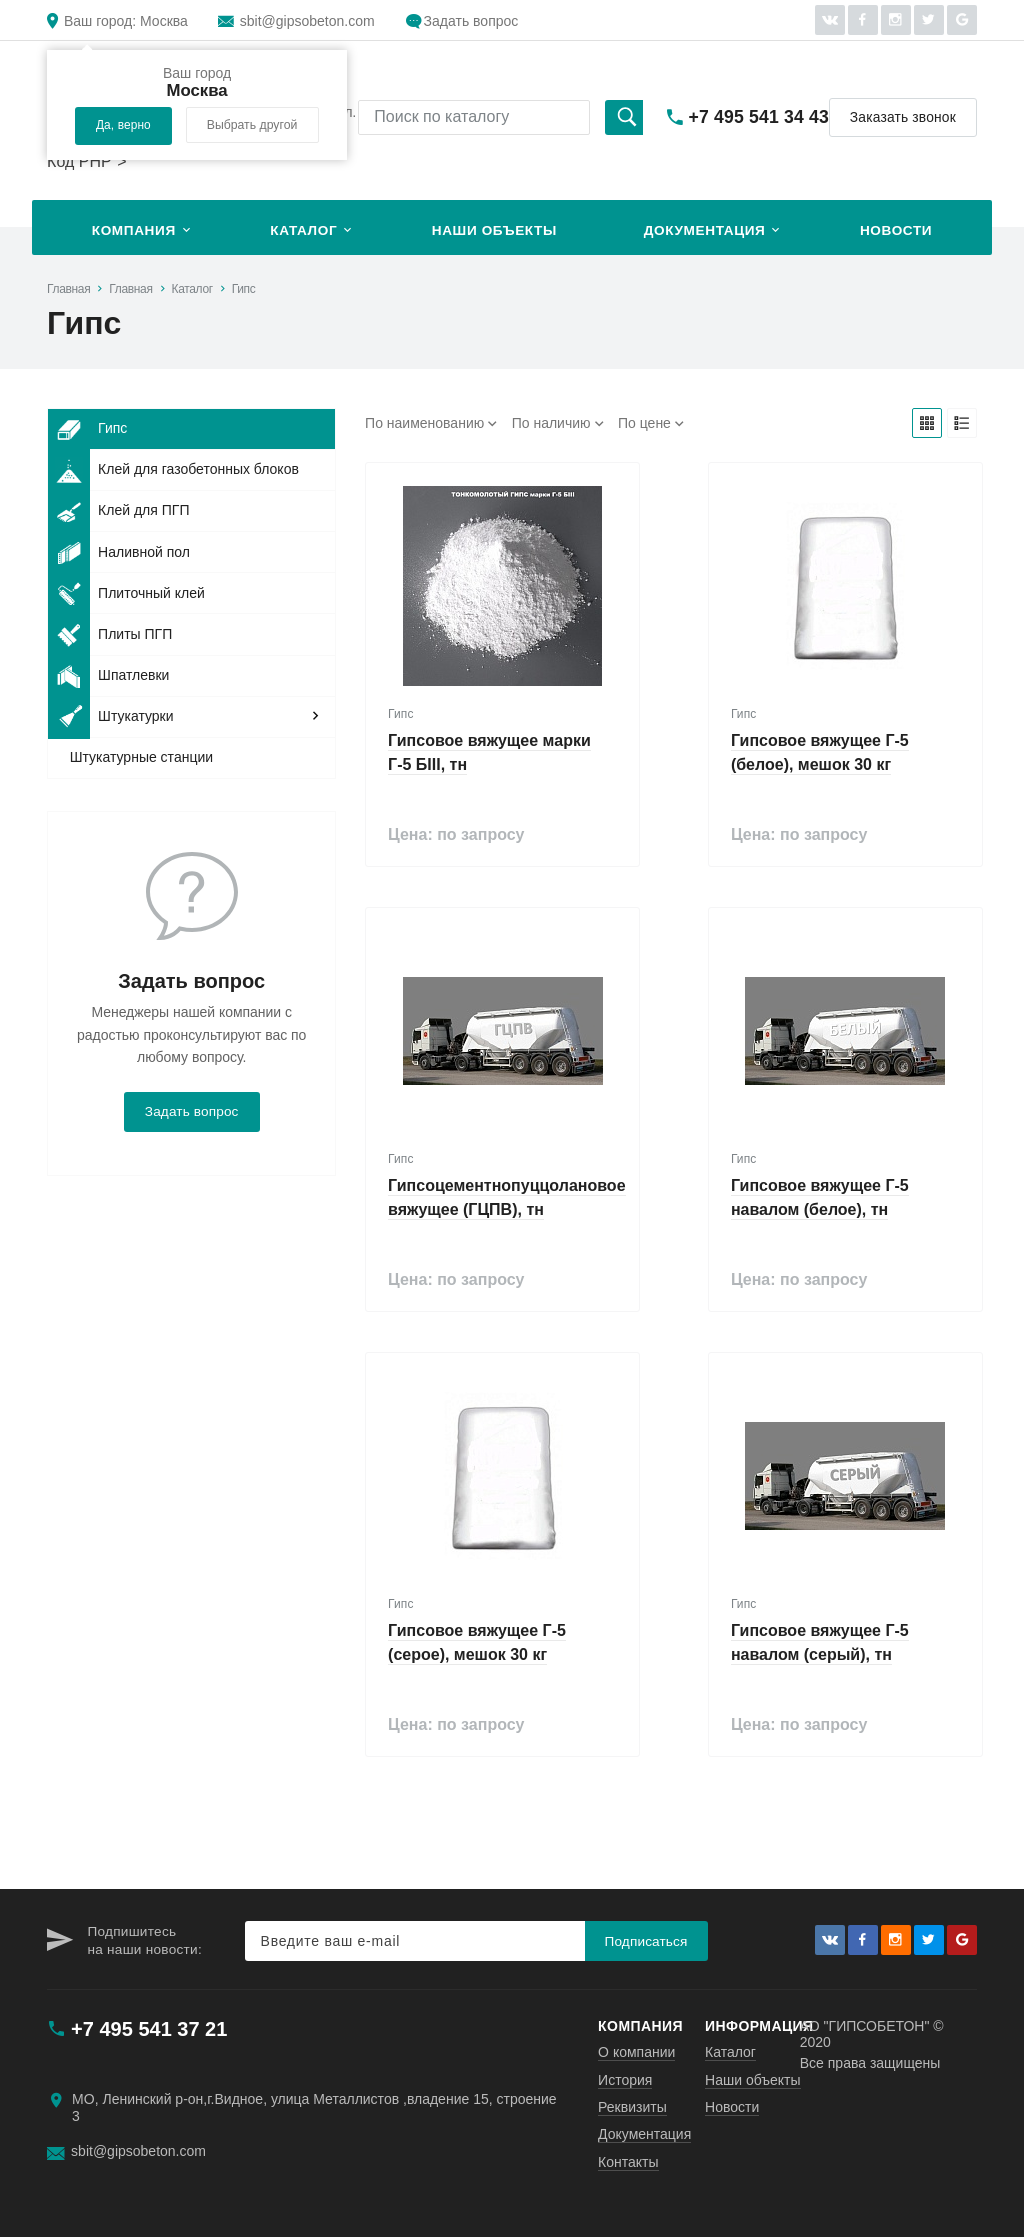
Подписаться (646, 1941)
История (625, 2080)
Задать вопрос (471, 21)
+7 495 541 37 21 (149, 2029)
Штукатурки (110, 717)
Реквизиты (632, 2107)
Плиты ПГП (110, 634)
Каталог (303, 230)
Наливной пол (119, 552)
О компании (636, 2052)
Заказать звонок (903, 117)
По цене (644, 423)
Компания (134, 230)
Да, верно (123, 125)
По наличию (551, 423)
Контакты (628, 2162)
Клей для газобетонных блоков (173, 470)
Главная (68, 289)
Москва (126, 21)
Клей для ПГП (118, 511)
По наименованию (424, 423)
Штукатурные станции (141, 757)
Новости (896, 230)
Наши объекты (494, 230)
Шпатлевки (108, 676)
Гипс (244, 289)
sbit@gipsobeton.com (307, 21)
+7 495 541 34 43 (759, 117)
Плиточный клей (126, 593)
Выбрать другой (252, 125)
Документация (705, 230)
